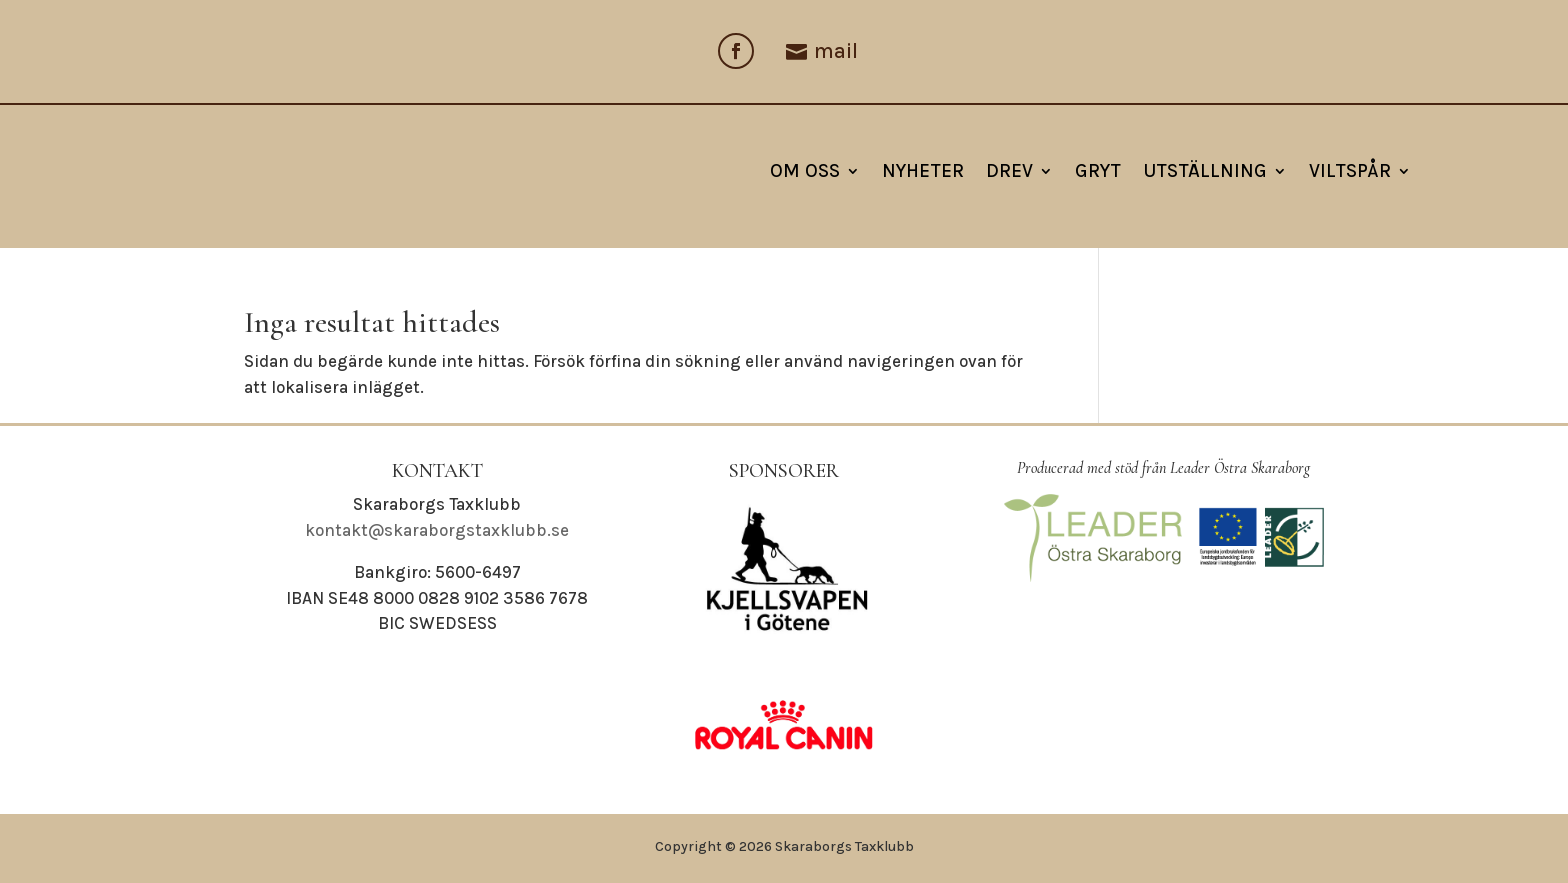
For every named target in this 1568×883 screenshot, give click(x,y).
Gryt (1098, 171)
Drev (1009, 171)
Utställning (1205, 171)
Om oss (805, 171)
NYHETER (923, 171)
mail (836, 51)
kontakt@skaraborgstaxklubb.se (437, 530)
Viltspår (1350, 171)
